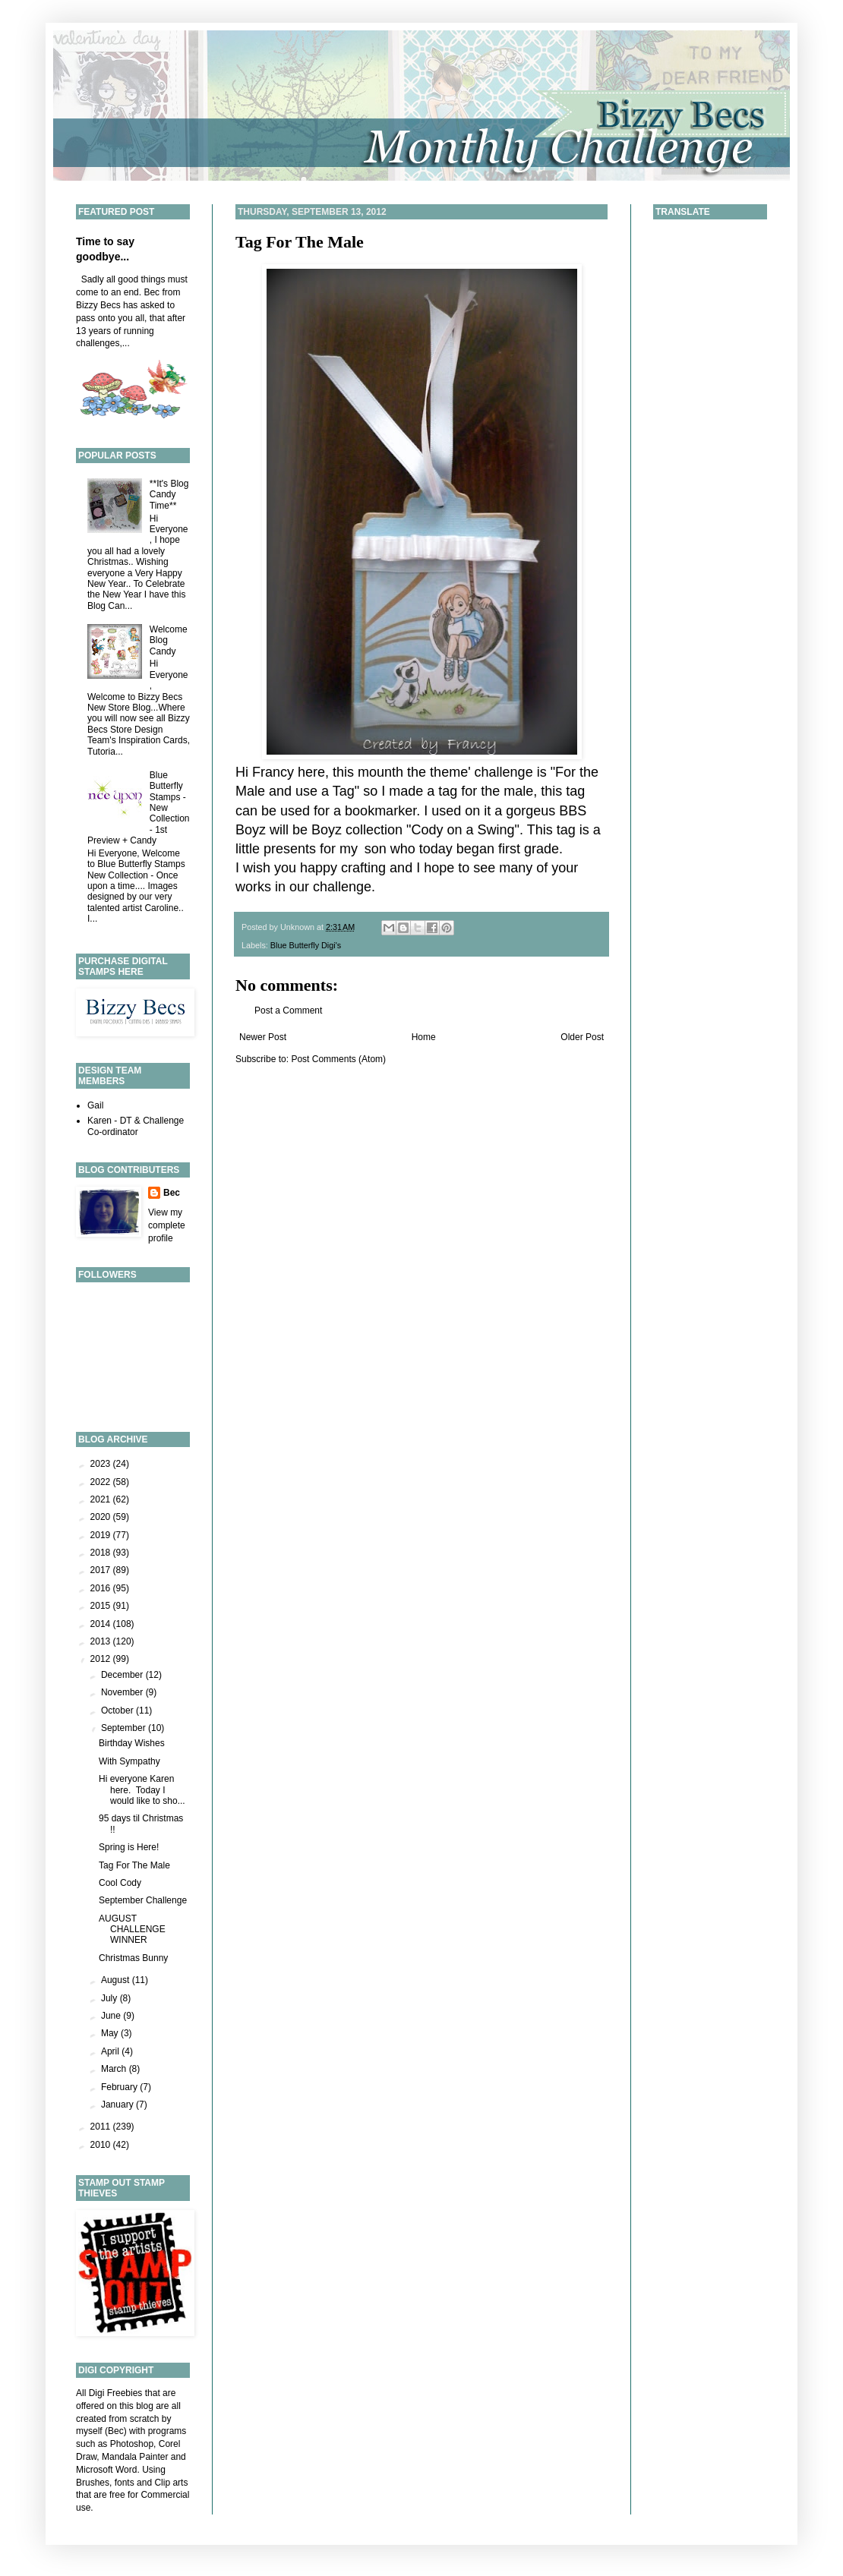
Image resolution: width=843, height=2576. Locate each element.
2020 (101, 1517)
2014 (101, 1624)
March (115, 2069)
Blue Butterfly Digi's (305, 945)
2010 (101, 2144)
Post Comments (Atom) (338, 1059)
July (110, 1998)
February (120, 2087)
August (116, 1980)
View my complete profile (166, 1225)
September (124, 1728)
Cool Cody (120, 1883)
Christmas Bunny (133, 1958)
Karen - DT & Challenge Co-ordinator (135, 1126)
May (111, 2033)
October (118, 1710)
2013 (101, 1641)
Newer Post (262, 1037)
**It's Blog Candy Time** (169, 494)
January (118, 2104)
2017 (101, 1570)
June (112, 2015)
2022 (101, 1482)
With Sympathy (129, 1761)
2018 (101, 1552)
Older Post (582, 1037)
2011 (101, 2126)
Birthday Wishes (132, 1743)
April (111, 2051)
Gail (95, 1105)
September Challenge (143, 1900)
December (123, 1675)
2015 (101, 1605)
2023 (101, 1463)
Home (424, 1037)
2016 (101, 1588)
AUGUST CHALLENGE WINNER (132, 1929)
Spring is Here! (129, 1847)
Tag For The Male (299, 241)
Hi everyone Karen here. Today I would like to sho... (142, 1790)
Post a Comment (288, 1010)
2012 (101, 1659)
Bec (171, 1192)
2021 (101, 1499)
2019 (101, 1535)
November (123, 1692)
